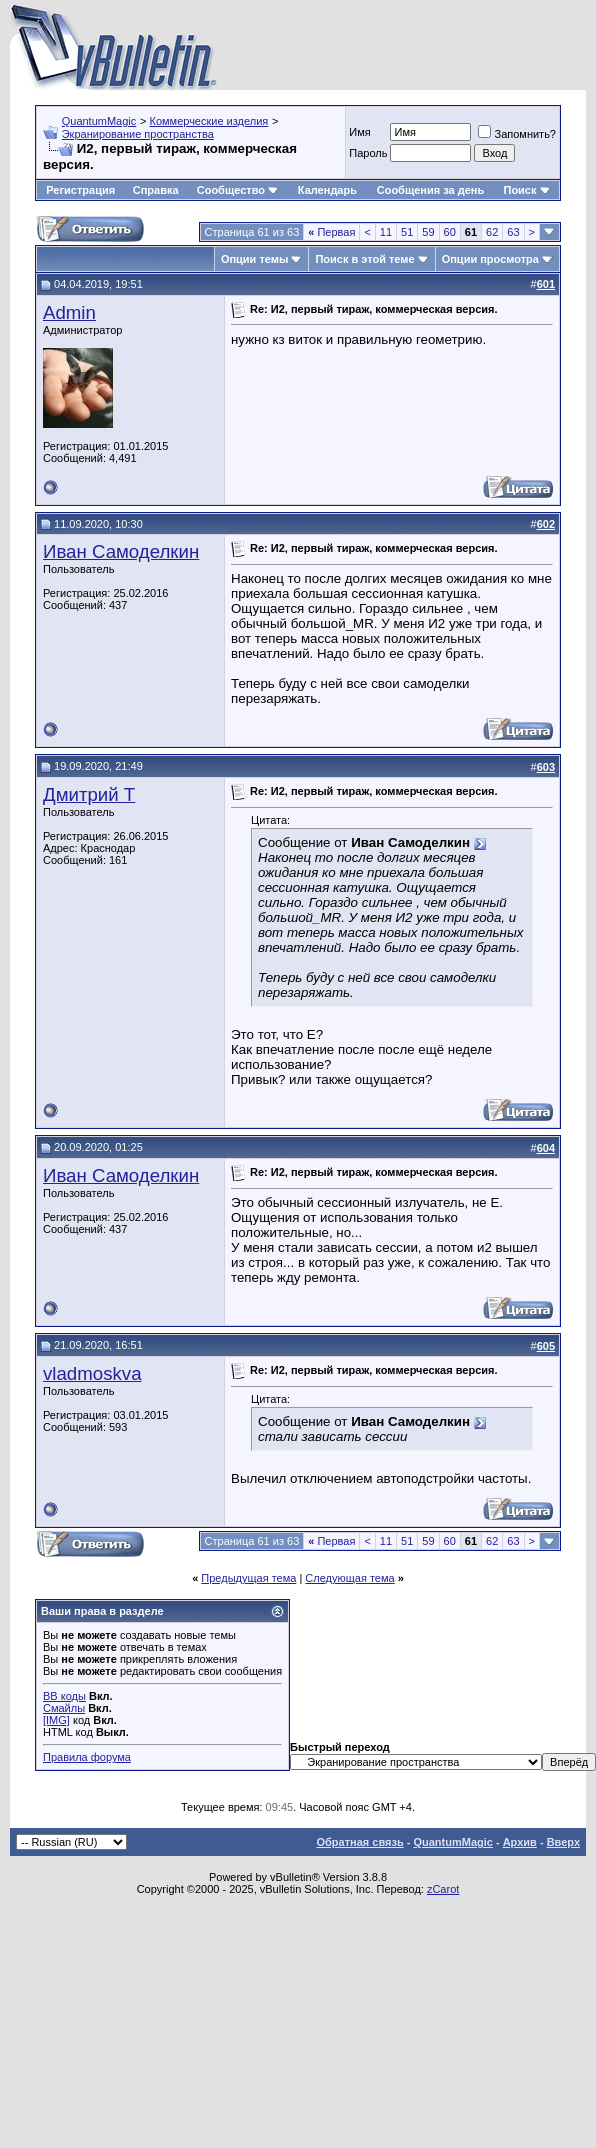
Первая (331, 232)
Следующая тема (349, 1578)
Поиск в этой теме (364, 259)
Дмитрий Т (89, 794)
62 (492, 232)
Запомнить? (517, 134)
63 (513, 232)
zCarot (443, 1889)
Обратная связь (359, 1842)
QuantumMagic (99, 121)
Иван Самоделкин (121, 551)
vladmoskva (92, 1373)
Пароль (368, 153)
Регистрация (80, 190)
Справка (156, 190)
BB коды (64, 1696)
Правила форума (87, 1757)
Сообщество (238, 190)
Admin (69, 312)
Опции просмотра (490, 259)
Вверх (563, 1842)
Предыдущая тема (248, 1578)
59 (428, 232)
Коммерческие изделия (208, 121)
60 (450, 232)
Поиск (526, 190)
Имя (359, 132)
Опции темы (254, 259)
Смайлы (64, 1708)
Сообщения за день (430, 190)
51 (407, 232)
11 (386, 232)
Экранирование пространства (138, 134)
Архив (520, 1842)
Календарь (327, 190)
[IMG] (56, 1720)
